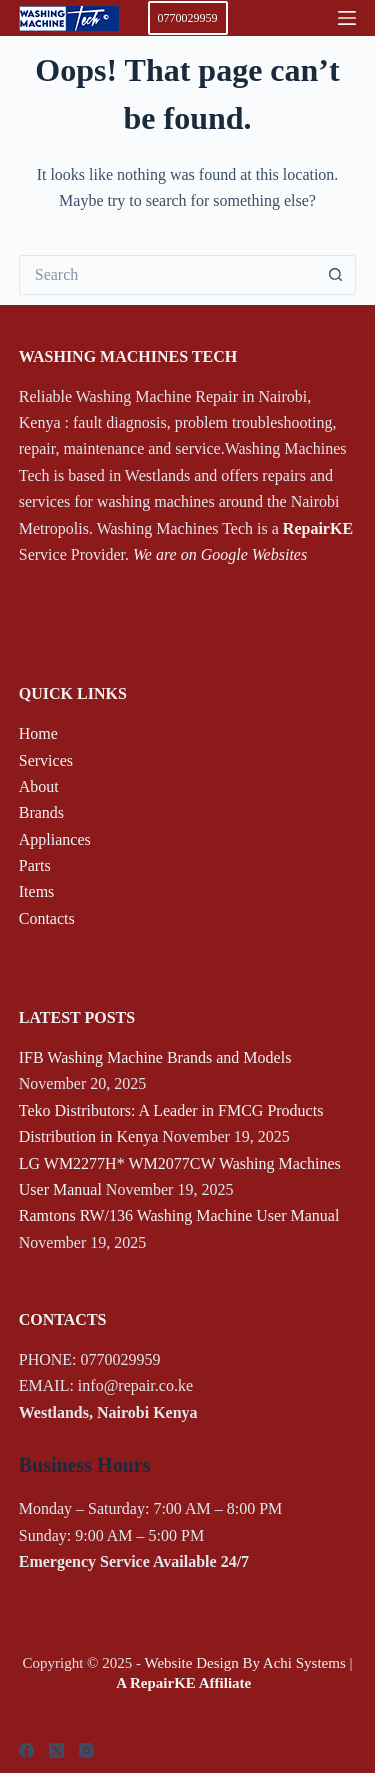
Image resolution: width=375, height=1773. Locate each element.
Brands (41, 812)
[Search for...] (168, 275)
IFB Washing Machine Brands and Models (155, 1057)
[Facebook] (26, 1750)
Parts (35, 865)
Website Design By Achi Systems (244, 1663)
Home (38, 733)
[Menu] (347, 18)
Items (37, 891)
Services (46, 760)
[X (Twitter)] (56, 1750)
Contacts (47, 918)
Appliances (55, 839)
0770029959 (188, 18)
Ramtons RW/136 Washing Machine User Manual (179, 1215)
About (39, 786)
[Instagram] (86, 1750)
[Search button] (336, 275)
